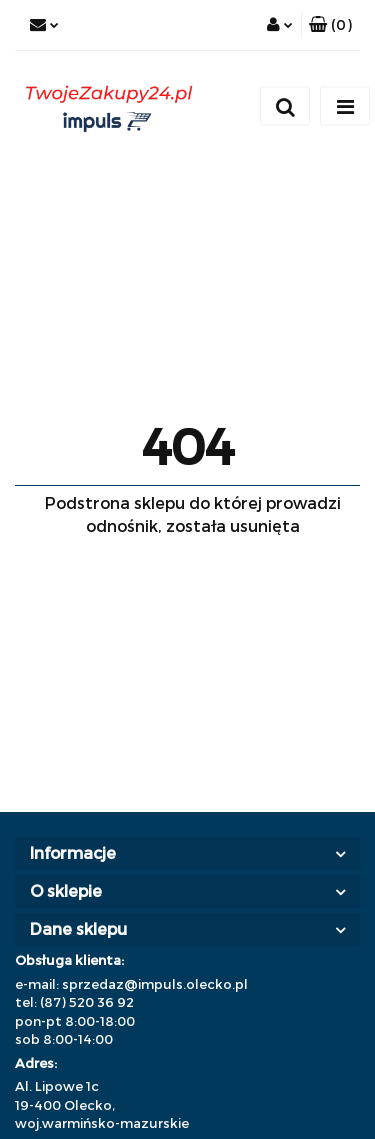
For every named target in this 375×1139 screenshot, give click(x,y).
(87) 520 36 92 (87, 1002)
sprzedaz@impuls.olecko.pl (155, 984)
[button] (330, 25)
